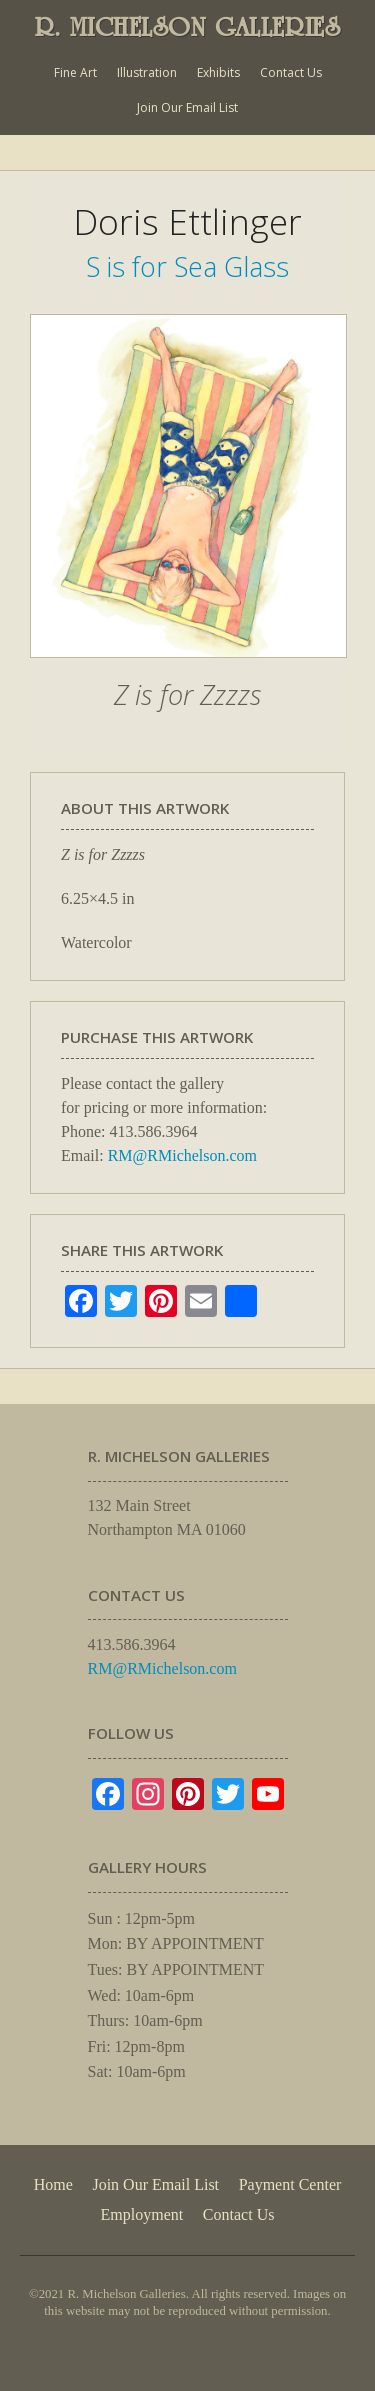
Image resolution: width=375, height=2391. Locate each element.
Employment (142, 2214)
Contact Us (291, 72)
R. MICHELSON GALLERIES (188, 27)
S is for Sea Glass (187, 266)
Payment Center (290, 2184)
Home (53, 2184)
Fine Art (75, 72)
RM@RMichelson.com (182, 1155)
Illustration (147, 72)
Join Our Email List (187, 107)
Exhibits (218, 72)
